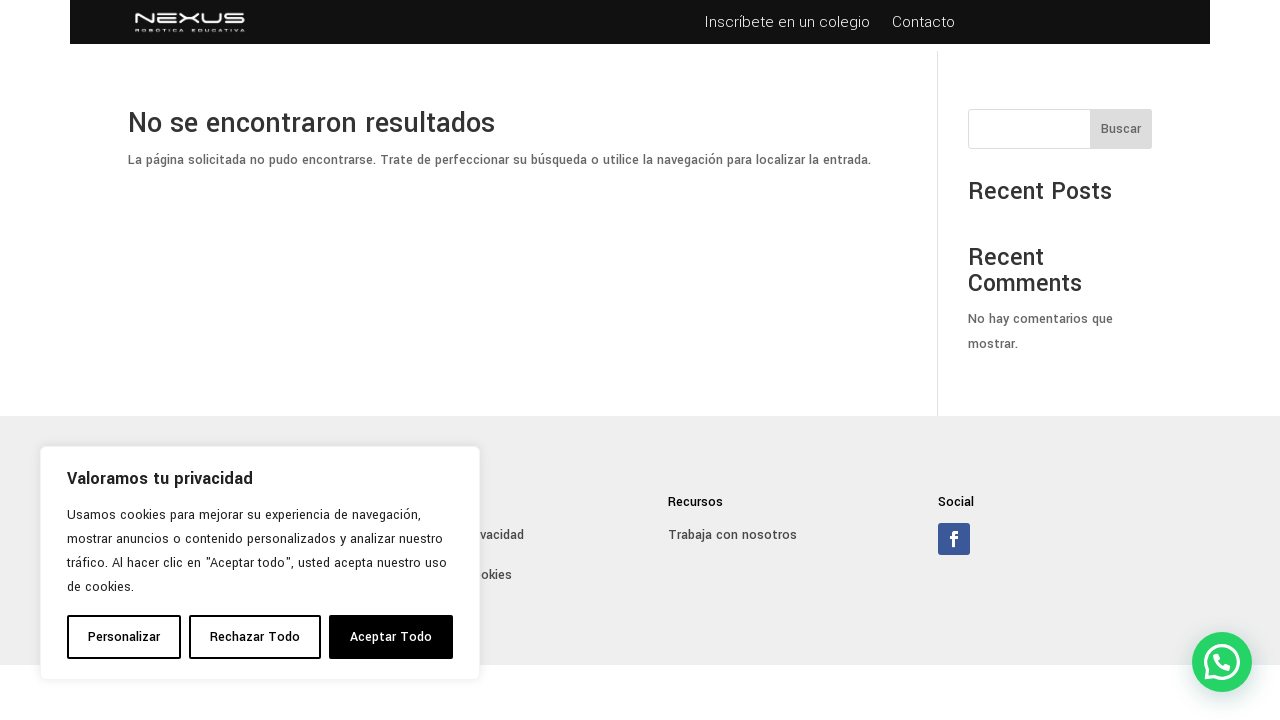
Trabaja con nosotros (732, 535)
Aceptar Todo (391, 637)
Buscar (1121, 129)
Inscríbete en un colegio (787, 24)
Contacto (923, 24)
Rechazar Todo (255, 637)
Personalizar (124, 637)
